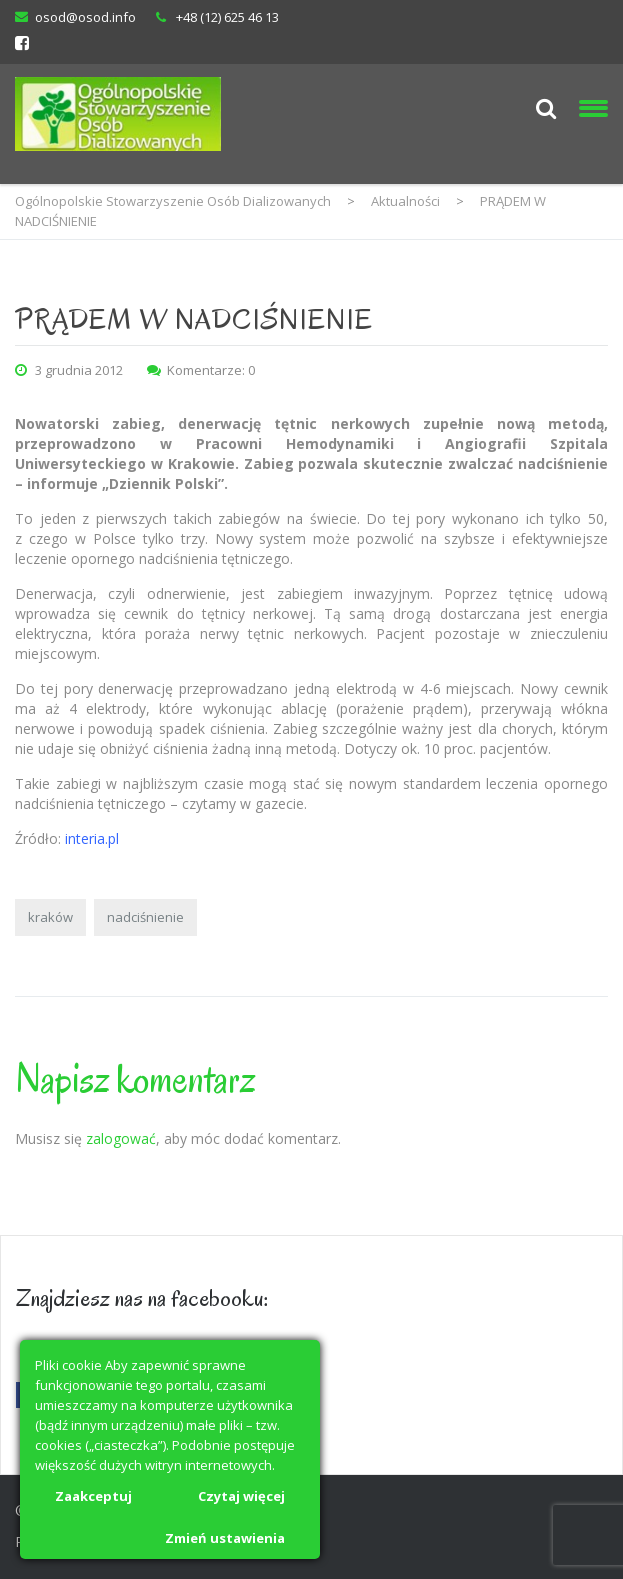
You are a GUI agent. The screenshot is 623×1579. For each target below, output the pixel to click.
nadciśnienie (145, 917)
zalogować (121, 1138)
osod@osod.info (85, 17)
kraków (50, 917)
